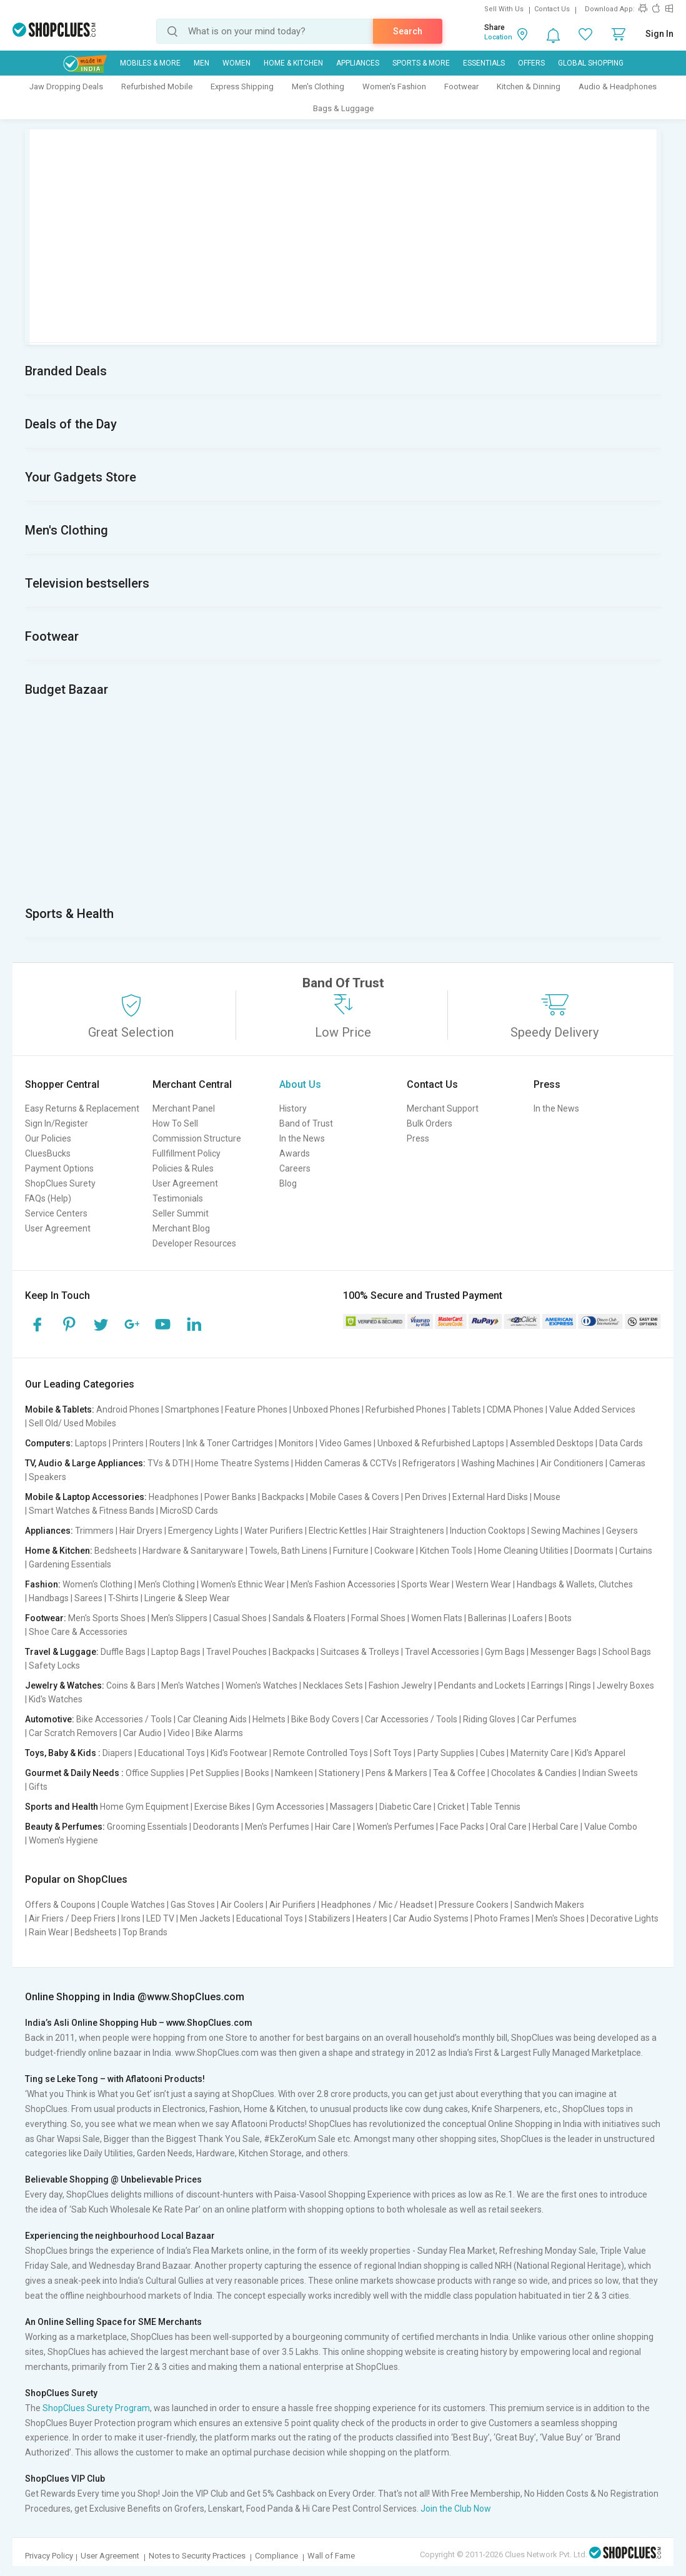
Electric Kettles (338, 1531)
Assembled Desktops (552, 1443)
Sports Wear (425, 1584)
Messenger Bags (563, 1652)
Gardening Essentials (70, 1564)
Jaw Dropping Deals (66, 86)
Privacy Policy (49, 2555)
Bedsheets (115, 1551)
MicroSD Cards (189, 1511)
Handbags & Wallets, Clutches (575, 1584)
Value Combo (610, 1827)
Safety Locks (54, 1665)
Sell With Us (504, 9)
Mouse (547, 1497)
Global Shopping (591, 63)
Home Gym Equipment (144, 1807)
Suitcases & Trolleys (360, 1652)
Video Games (345, 1443)
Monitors (296, 1443)
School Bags (626, 1652)
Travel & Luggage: (62, 1652)
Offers (531, 63)
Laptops (91, 1443)
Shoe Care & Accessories (78, 1632)
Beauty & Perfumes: (65, 1827)
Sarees (88, 1598)
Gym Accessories (290, 1807)
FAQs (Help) (48, 1198)
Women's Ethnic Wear (243, 1584)
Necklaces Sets (333, 1685)
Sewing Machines (565, 1531)
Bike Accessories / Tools (124, 1719)
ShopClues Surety (60, 1183)
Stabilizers (329, 1918)
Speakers (47, 1477)
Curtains (635, 1551)
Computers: (49, 1443)
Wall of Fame (331, 2555)
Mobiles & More (150, 63)
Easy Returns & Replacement (82, 1108)
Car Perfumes (549, 1719)
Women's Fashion (394, 86)
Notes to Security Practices (197, 2555)
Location (498, 37)
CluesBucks (48, 1153)
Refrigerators (428, 1463)
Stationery (339, 1773)
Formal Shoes (378, 1618)
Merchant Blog (181, 1228)
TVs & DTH (168, 1463)
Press (418, 1138)
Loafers (527, 1618)
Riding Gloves (489, 1719)
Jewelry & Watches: (64, 1685)
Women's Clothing (97, 1584)
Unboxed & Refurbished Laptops (440, 1443)
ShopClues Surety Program (96, 2408)
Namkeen (294, 1773)
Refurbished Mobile (156, 86)
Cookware (394, 1551)
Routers (165, 1443)
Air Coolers (242, 1905)
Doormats (594, 1551)
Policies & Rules (183, 1168)
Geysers (622, 1531)
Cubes (492, 1753)
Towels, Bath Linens (288, 1551)
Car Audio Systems (431, 1918)
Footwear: (45, 1618)
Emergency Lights (203, 1531)
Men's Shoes (560, 1918)
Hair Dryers (140, 1531)
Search (407, 31)
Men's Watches (190, 1685)
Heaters (371, 1918)
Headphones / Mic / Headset (377, 1905)
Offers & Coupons (60, 1905)
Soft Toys (393, 1753)
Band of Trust (306, 1123)
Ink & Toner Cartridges (229, 1443)
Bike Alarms (219, 1733)
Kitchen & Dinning (528, 86)
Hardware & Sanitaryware (193, 1551)
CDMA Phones (515, 1409)
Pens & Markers (396, 1773)
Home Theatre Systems (242, 1463)
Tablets (466, 1409)
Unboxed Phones (326, 1409)
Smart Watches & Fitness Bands (91, 1511)
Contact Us (552, 9)
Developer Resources (194, 1243)
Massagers (352, 1807)
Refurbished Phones (405, 1409)
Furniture (351, 1551)
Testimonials (177, 1198)
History (293, 1108)
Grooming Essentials (147, 1827)
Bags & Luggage (343, 108)
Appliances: (49, 1531)
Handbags (49, 1598)
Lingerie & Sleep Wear (187, 1598)
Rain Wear (49, 1932)
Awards (294, 1153)
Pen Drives (426, 1497)
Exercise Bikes (222, 1807)
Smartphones (192, 1409)
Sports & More (421, 63)
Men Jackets (205, 1918)
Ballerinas (487, 1618)
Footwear (461, 86)
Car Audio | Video (156, 1733)
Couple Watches (133, 1905)
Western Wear (483, 1584)
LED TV (160, 1918)
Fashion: (43, 1584)
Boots (560, 1618)
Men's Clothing (318, 86)
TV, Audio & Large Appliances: (85, 1463)
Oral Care (508, 1827)
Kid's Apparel (600, 1753)
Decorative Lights (624, 1918)
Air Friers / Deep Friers (72, 1918)
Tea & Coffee (459, 1773)
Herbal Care (555, 1827)
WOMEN (236, 63)
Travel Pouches (236, 1652)
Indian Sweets (610, 1773)
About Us (300, 1084)
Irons (131, 1918)
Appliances (357, 63)
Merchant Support (443, 1108)
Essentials (484, 63)
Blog (288, 1183)
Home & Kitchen (293, 63)
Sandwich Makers (549, 1905)
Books (257, 1773)
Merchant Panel (183, 1108)
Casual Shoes (240, 1618)
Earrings (547, 1685)
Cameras (627, 1463)
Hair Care (333, 1827)
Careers (295, 1168)
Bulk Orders (429, 1123)
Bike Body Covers (325, 1719)
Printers (128, 1443)
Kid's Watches (55, 1699)
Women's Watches (261, 1685)
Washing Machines (498, 1463)
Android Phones (127, 1409)
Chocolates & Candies (534, 1773)
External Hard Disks (490, 1497)
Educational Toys (171, 1753)
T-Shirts (123, 1598)
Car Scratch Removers (73, 1733)
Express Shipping (242, 86)
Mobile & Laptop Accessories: (86, 1497)
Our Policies (48, 1138)
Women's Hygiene (63, 1840)
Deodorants (216, 1827)
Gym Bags (505, 1652)
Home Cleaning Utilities (523, 1551)
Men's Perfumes (277, 1827)
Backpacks (283, 1497)
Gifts (38, 1787)
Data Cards (621, 1443)
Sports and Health (61, 1807)
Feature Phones (256, 1409)
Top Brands (144, 1932)
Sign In (659, 34)
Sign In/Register (56, 1123)
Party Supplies (445, 1753)
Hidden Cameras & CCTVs (346, 1463)
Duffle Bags (123, 1652)
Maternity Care (539, 1753)
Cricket (451, 1807)
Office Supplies (155, 1773)
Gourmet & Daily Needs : (74, 1773)
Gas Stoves (193, 1905)
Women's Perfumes (395, 1827)
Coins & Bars (131, 1685)
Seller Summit (180, 1213)
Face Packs (462, 1827)
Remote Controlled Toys (320, 1753)
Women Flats (436, 1618)
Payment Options (59, 1168)
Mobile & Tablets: (59, 1409)
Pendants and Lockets (481, 1685)
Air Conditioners (572, 1463)
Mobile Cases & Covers (354, 1497)
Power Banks (230, 1497)
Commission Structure (196, 1138)
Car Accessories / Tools (411, 1719)
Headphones (174, 1497)
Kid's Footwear (239, 1753)
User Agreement (58, 1228)
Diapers (117, 1753)
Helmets (269, 1719)
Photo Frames (502, 1918)
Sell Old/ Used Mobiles (72, 1423)
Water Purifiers (273, 1531)
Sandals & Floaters (308, 1618)
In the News (302, 1138)
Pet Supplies (214, 1773)
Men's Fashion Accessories (343, 1584)
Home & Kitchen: (58, 1551)
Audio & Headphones (618, 86)
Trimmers (94, 1531)
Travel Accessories (442, 1652)
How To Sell (175, 1123)
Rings (580, 1685)
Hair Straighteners (408, 1531)
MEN (201, 63)
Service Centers (56, 1213)
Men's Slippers (179, 1618)
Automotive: (49, 1719)
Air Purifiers (292, 1905)
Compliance (276, 2555)
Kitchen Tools (446, 1551)
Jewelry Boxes (625, 1685)
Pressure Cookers (474, 1905)
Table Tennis (495, 1807)
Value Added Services (592, 1409)
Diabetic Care (405, 1807)
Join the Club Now (455, 2509)
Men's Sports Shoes (107, 1618)
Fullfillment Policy (186, 1153)
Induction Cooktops (487, 1531)
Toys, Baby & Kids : (63, 1753)
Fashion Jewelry (400, 1685)
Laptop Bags (176, 1652)
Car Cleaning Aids (212, 1719)
